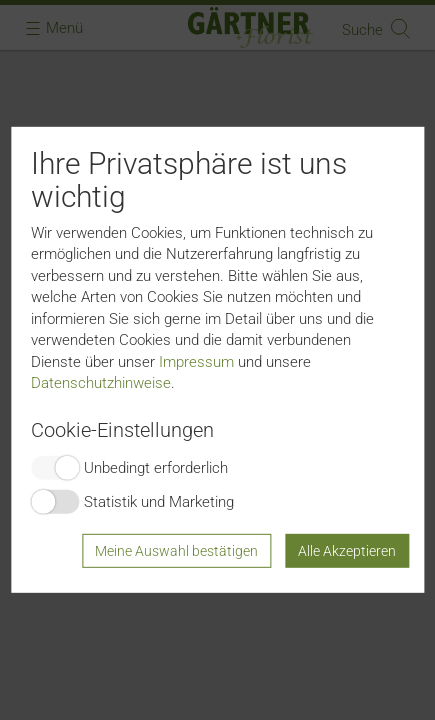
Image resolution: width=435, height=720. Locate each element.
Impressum (196, 361)
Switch (55, 468)
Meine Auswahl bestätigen (176, 551)
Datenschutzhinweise (101, 383)
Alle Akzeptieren (347, 551)
